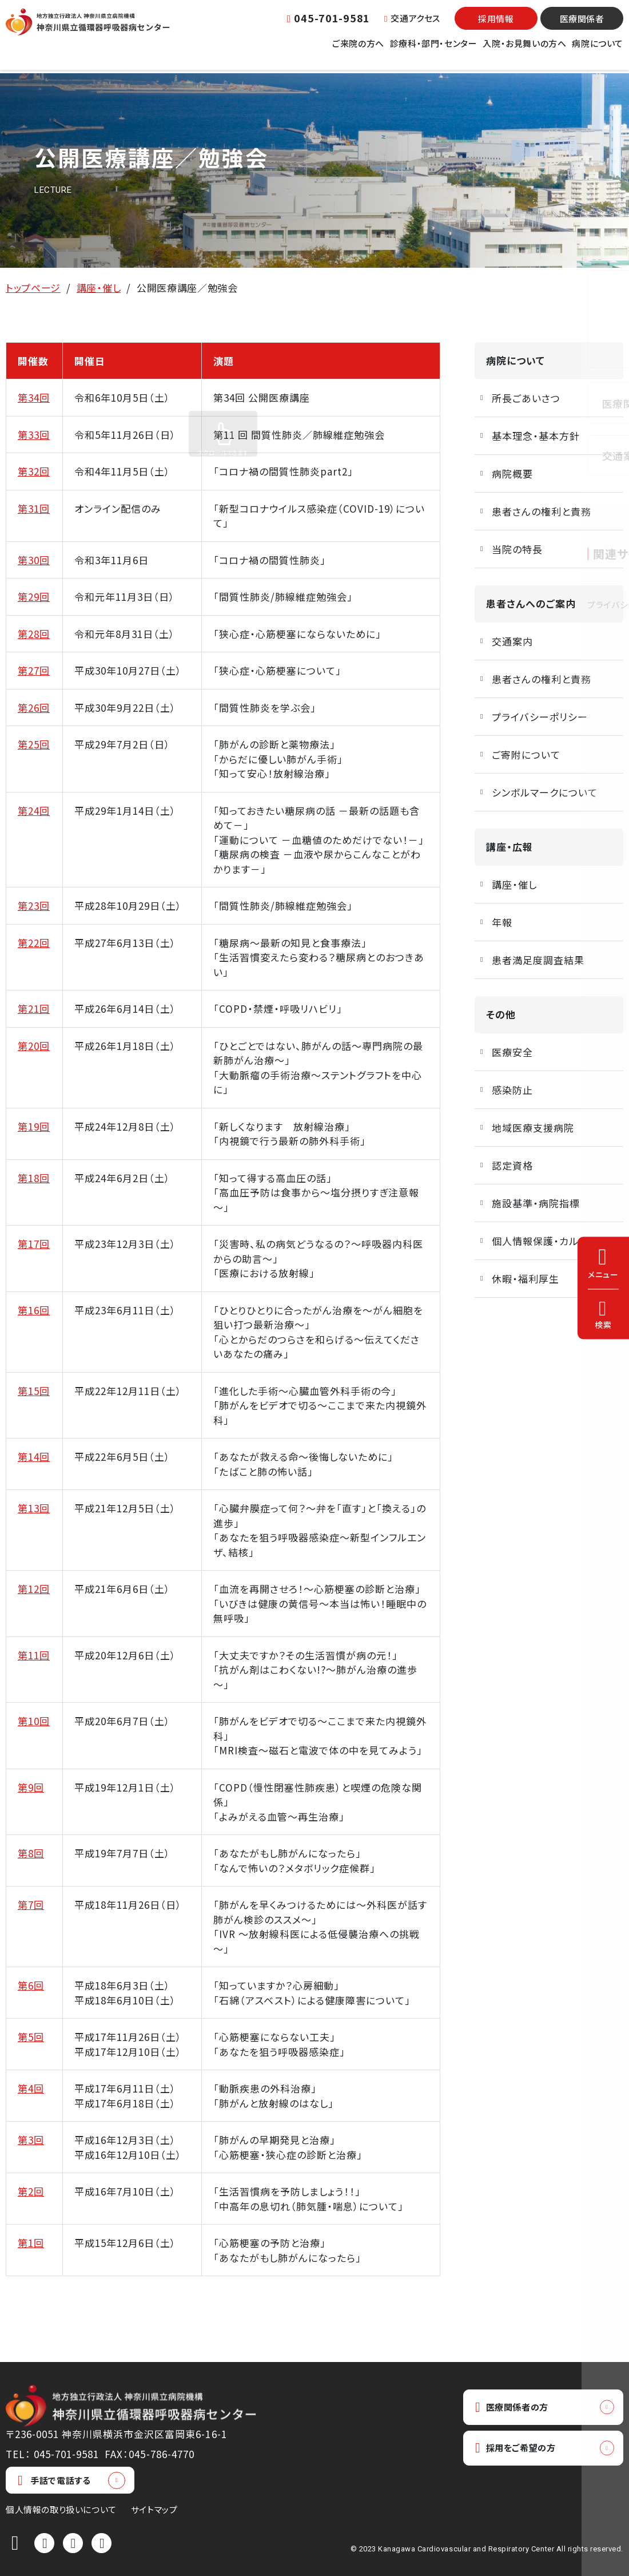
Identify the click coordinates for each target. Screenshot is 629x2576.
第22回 (34, 943)
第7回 (31, 1904)
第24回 (34, 810)
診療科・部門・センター (433, 51)
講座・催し (99, 287)
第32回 (34, 471)
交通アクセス (412, 25)
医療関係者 (582, 26)
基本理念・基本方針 (536, 436)
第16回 (34, 1310)
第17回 (34, 1244)
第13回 (34, 1508)
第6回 (31, 1985)
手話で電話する (54, 2480)
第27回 (34, 670)
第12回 (34, 1589)
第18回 (34, 1178)
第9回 (31, 1787)
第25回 (34, 744)
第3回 (31, 2140)
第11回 (34, 1655)
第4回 (31, 2088)
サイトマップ (154, 2509)
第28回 (34, 634)
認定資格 (512, 1165)
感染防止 (512, 1090)
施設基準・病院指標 (536, 1203)
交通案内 (512, 641)
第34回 (34, 397)
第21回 (34, 1008)
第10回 (34, 1721)
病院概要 (512, 473)
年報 (502, 922)
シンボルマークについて (545, 792)
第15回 (34, 1391)
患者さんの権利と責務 (541, 511)
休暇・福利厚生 (525, 1278)
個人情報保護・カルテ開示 (550, 1241)
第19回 (34, 1126)
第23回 (34, 905)
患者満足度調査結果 (538, 960)
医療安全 (512, 1052)
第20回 (34, 1046)
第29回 (34, 596)
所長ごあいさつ (526, 398)
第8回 (31, 1853)
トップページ (33, 287)
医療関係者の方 (517, 2407)
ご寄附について (526, 754)
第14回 (34, 1456)
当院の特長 (517, 549)
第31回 (34, 508)
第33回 (34, 434)
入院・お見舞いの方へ (524, 51)
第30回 (34, 560)
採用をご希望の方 (521, 2450)
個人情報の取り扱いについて (61, 2509)
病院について (597, 51)
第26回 (34, 707)
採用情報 (495, 26)
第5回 (31, 2037)
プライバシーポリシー (540, 717)
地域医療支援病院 (533, 1127)
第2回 (31, 2191)
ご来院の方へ (358, 51)
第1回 (31, 2243)
